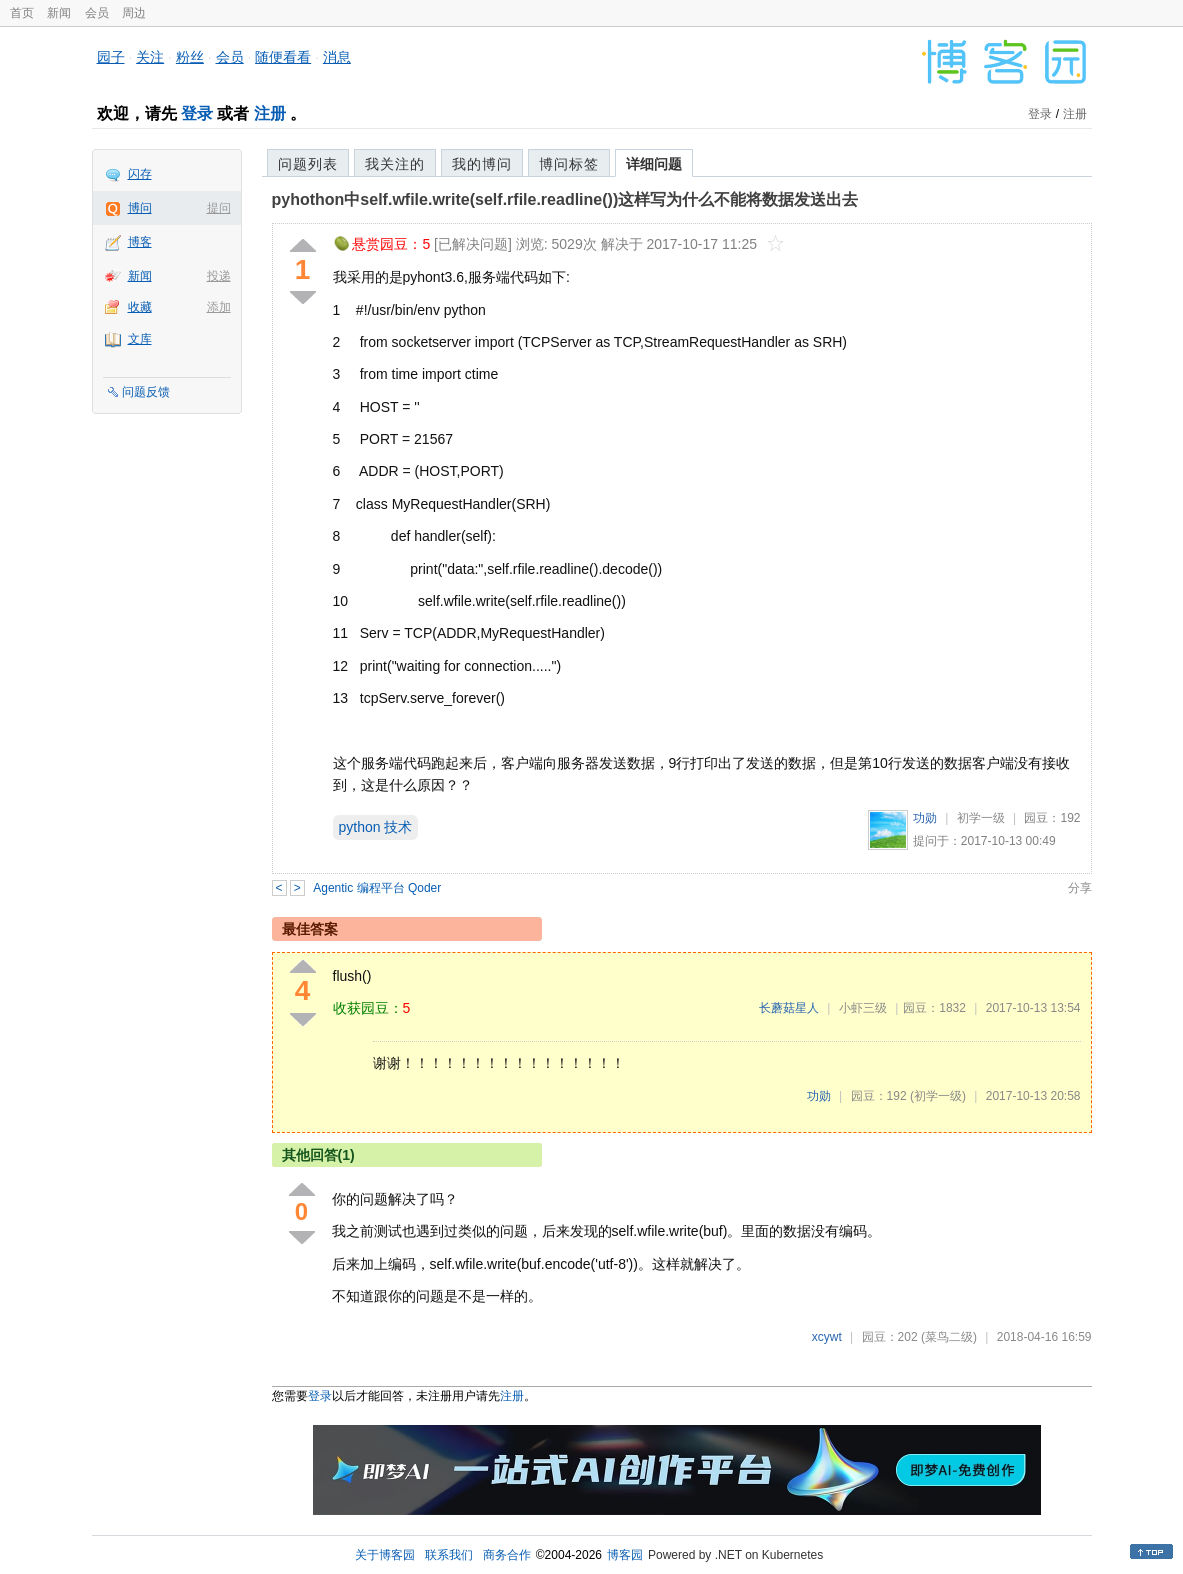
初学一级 (981, 818)
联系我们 (449, 1555)
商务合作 (507, 1555)
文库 (140, 339)
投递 (219, 276)
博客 (140, 242)
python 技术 (376, 827)
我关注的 (395, 164)
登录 (197, 113)
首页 (22, 13)
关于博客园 (385, 1555)
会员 (97, 13)
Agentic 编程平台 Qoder (377, 888)
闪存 (140, 174)
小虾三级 (863, 1008)
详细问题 (654, 164)
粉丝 (190, 57)
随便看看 (283, 57)
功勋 (925, 818)
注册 (270, 113)
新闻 (59, 13)
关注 (150, 57)
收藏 (140, 307)
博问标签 (569, 164)
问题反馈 (146, 392)
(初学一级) (938, 1096)
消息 (337, 57)
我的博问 (482, 164)
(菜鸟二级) (949, 1337)
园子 (111, 57)
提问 (219, 208)
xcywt (827, 1337)
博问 (140, 208)
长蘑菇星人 (789, 1008)
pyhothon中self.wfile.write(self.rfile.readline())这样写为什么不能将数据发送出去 (565, 199)
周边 (134, 13)
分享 (1080, 888)
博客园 (625, 1555)
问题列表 (308, 164)
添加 (219, 307)
